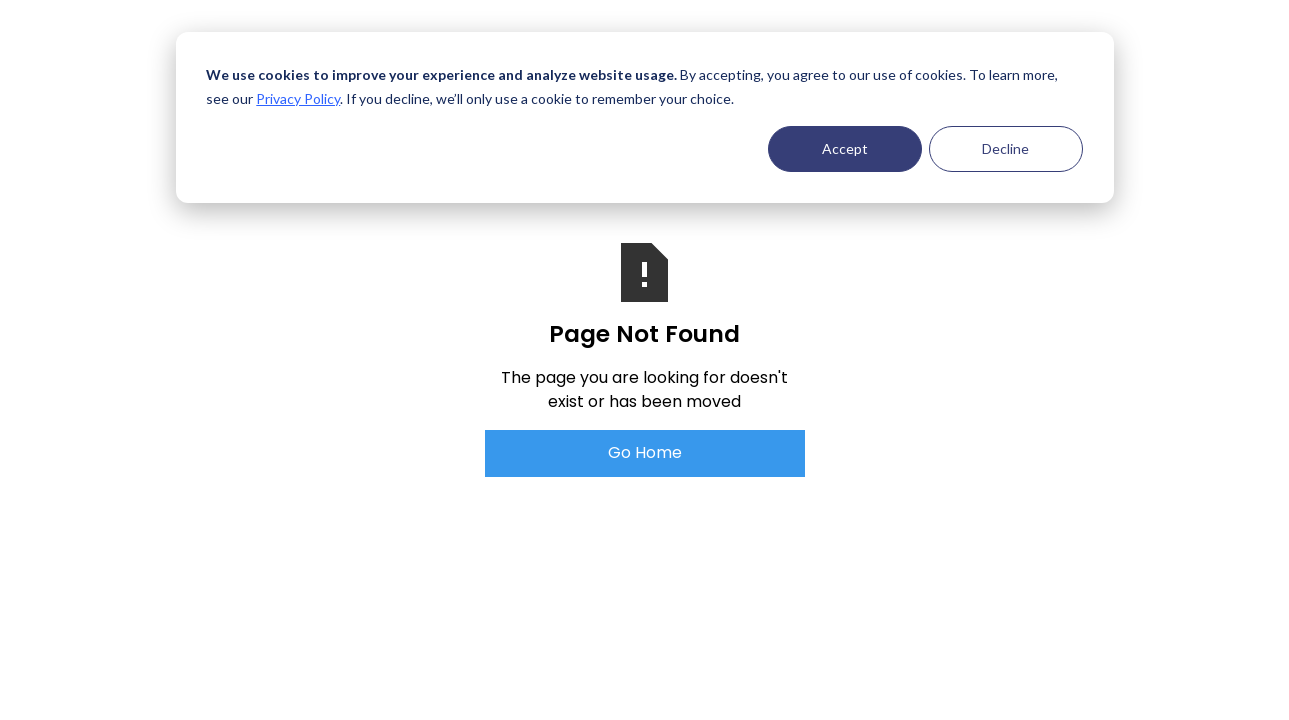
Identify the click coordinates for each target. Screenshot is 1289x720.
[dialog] (645, 117)
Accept (845, 148)
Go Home (645, 452)
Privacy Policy (298, 98)
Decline (1005, 148)
